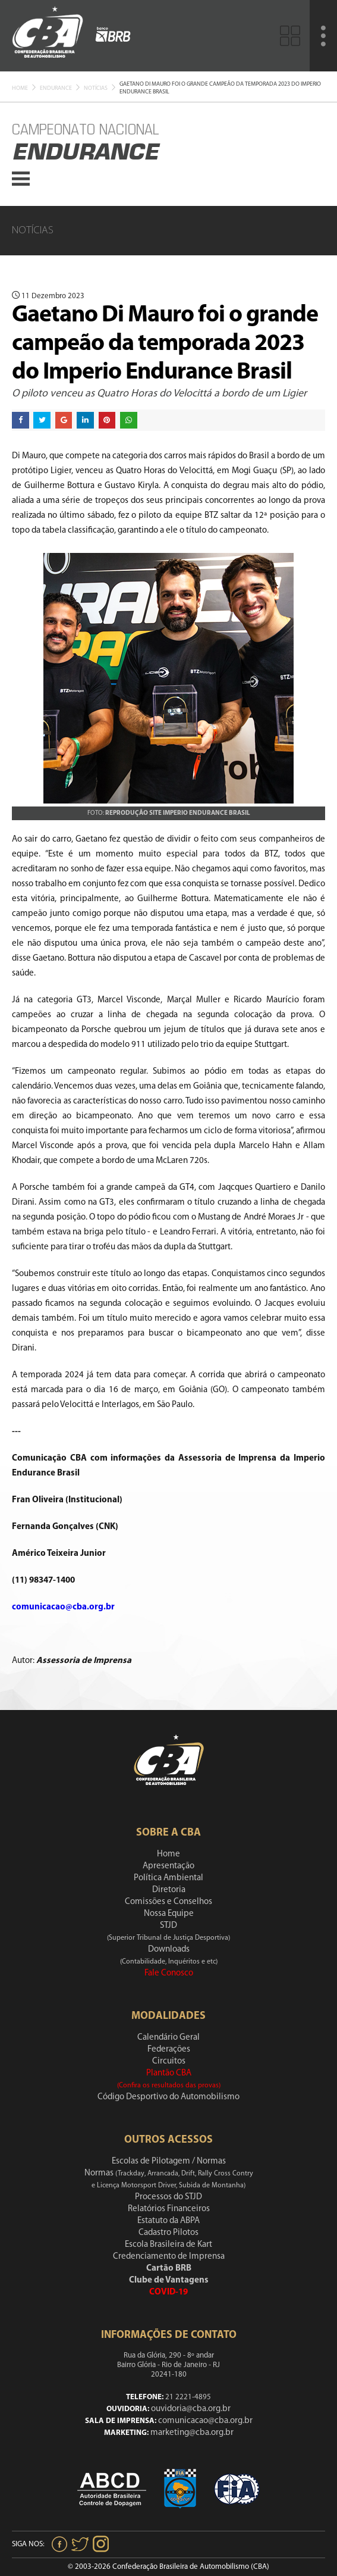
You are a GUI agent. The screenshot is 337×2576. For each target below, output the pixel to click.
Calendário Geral (168, 2037)
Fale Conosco (168, 1973)
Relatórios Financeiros (169, 2209)
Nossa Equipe (169, 1913)
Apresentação (168, 1866)
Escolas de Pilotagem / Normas (169, 2161)
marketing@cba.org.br (192, 2432)
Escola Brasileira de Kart (168, 2244)
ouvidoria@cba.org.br (191, 2409)
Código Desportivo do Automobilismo (168, 2097)
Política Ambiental (168, 1878)
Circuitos (168, 2061)
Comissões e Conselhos (168, 1901)
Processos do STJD (168, 2197)
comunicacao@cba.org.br (205, 2420)
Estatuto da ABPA (168, 2221)
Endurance (56, 88)
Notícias (96, 88)
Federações (168, 2049)
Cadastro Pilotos (168, 2232)
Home (20, 88)
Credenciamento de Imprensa (169, 2256)
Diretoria (168, 1890)
